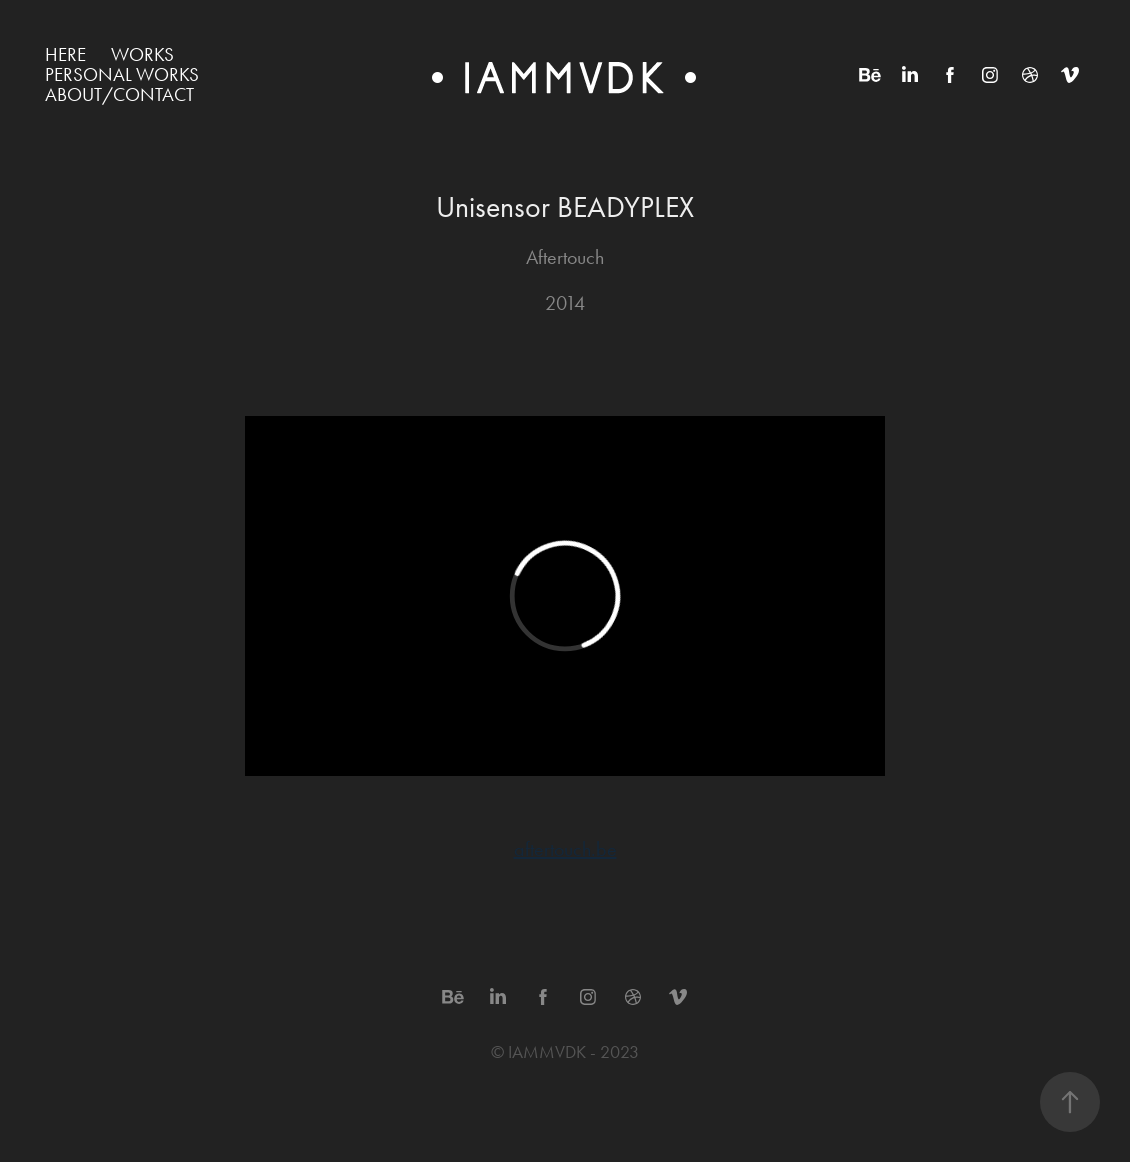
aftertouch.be (565, 849)
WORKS (142, 54)
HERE (65, 54)
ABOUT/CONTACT (119, 94)
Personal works (122, 74)
